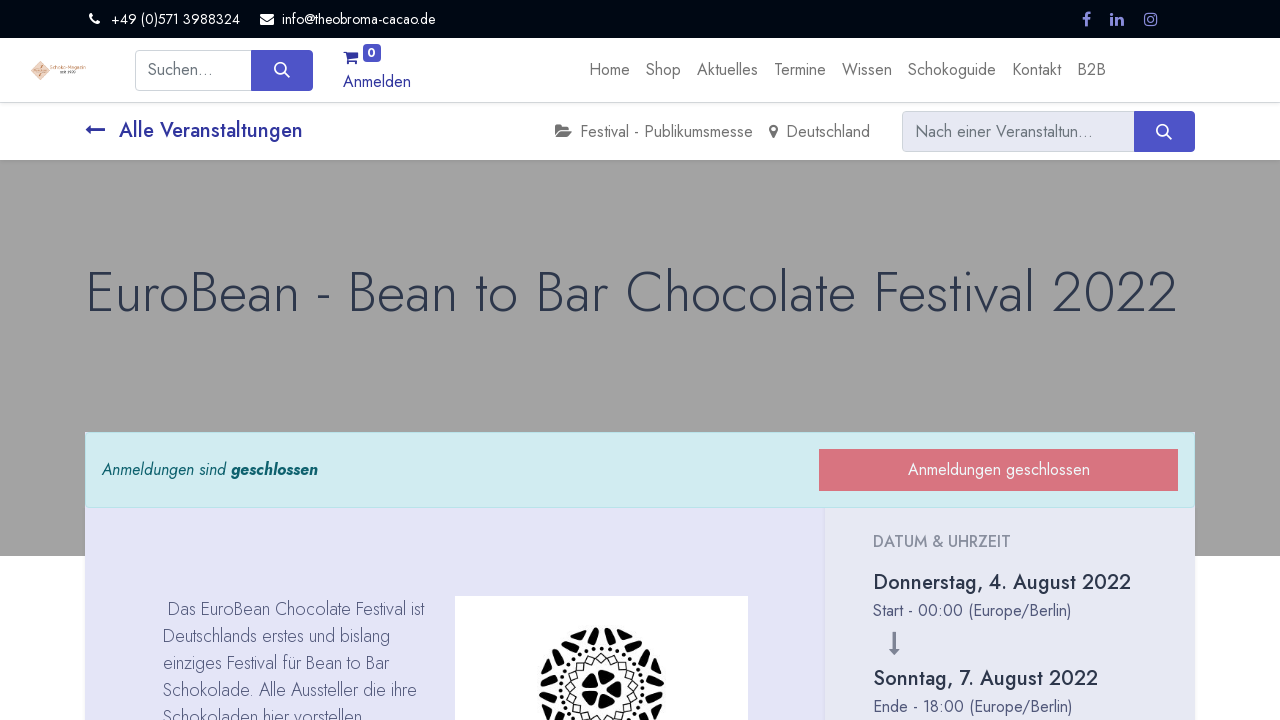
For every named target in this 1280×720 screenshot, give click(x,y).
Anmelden (377, 81)
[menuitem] (609, 70)
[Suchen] (281, 70)
